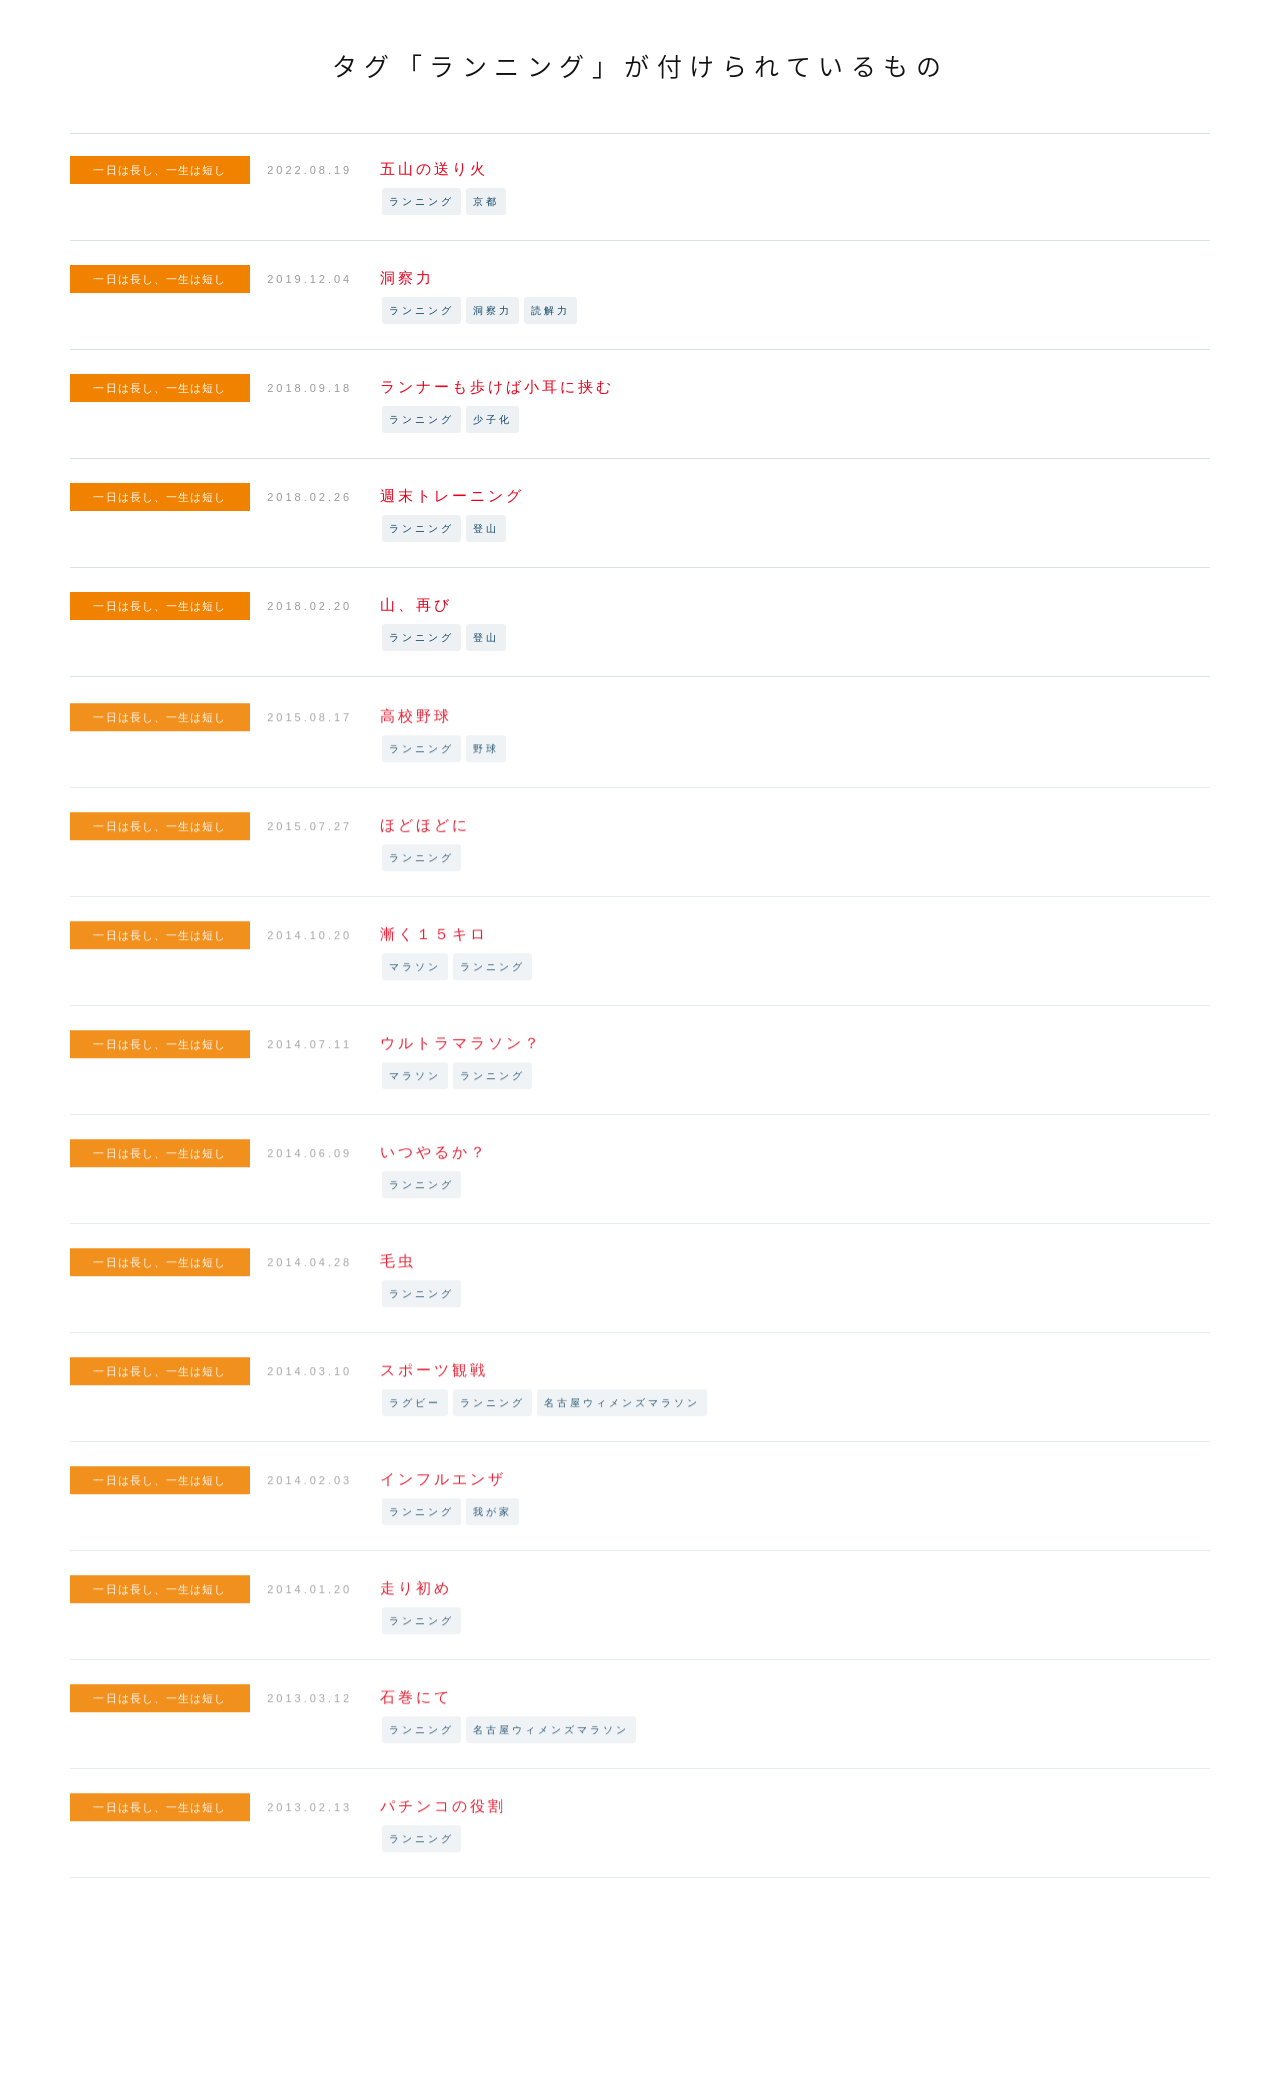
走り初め (416, 1596)
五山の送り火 (434, 168)
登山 (486, 528)
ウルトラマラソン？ (461, 1051)
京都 (486, 201)
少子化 (492, 419)
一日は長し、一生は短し (159, 170)
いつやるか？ (434, 1160)
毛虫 (398, 1269)
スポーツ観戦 (434, 1378)
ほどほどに (425, 833)
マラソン (415, 975)
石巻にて (416, 1705)
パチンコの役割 (443, 1814)
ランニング (421, 201)
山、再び (416, 604)
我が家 (492, 1520)
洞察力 (407, 277)
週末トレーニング (452, 495)
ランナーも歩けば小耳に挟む (497, 386)
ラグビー (415, 1411)
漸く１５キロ (434, 942)
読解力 (550, 310)
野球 (486, 757)
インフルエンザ (443, 1487)
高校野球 (416, 724)
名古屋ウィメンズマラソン (622, 1411)
